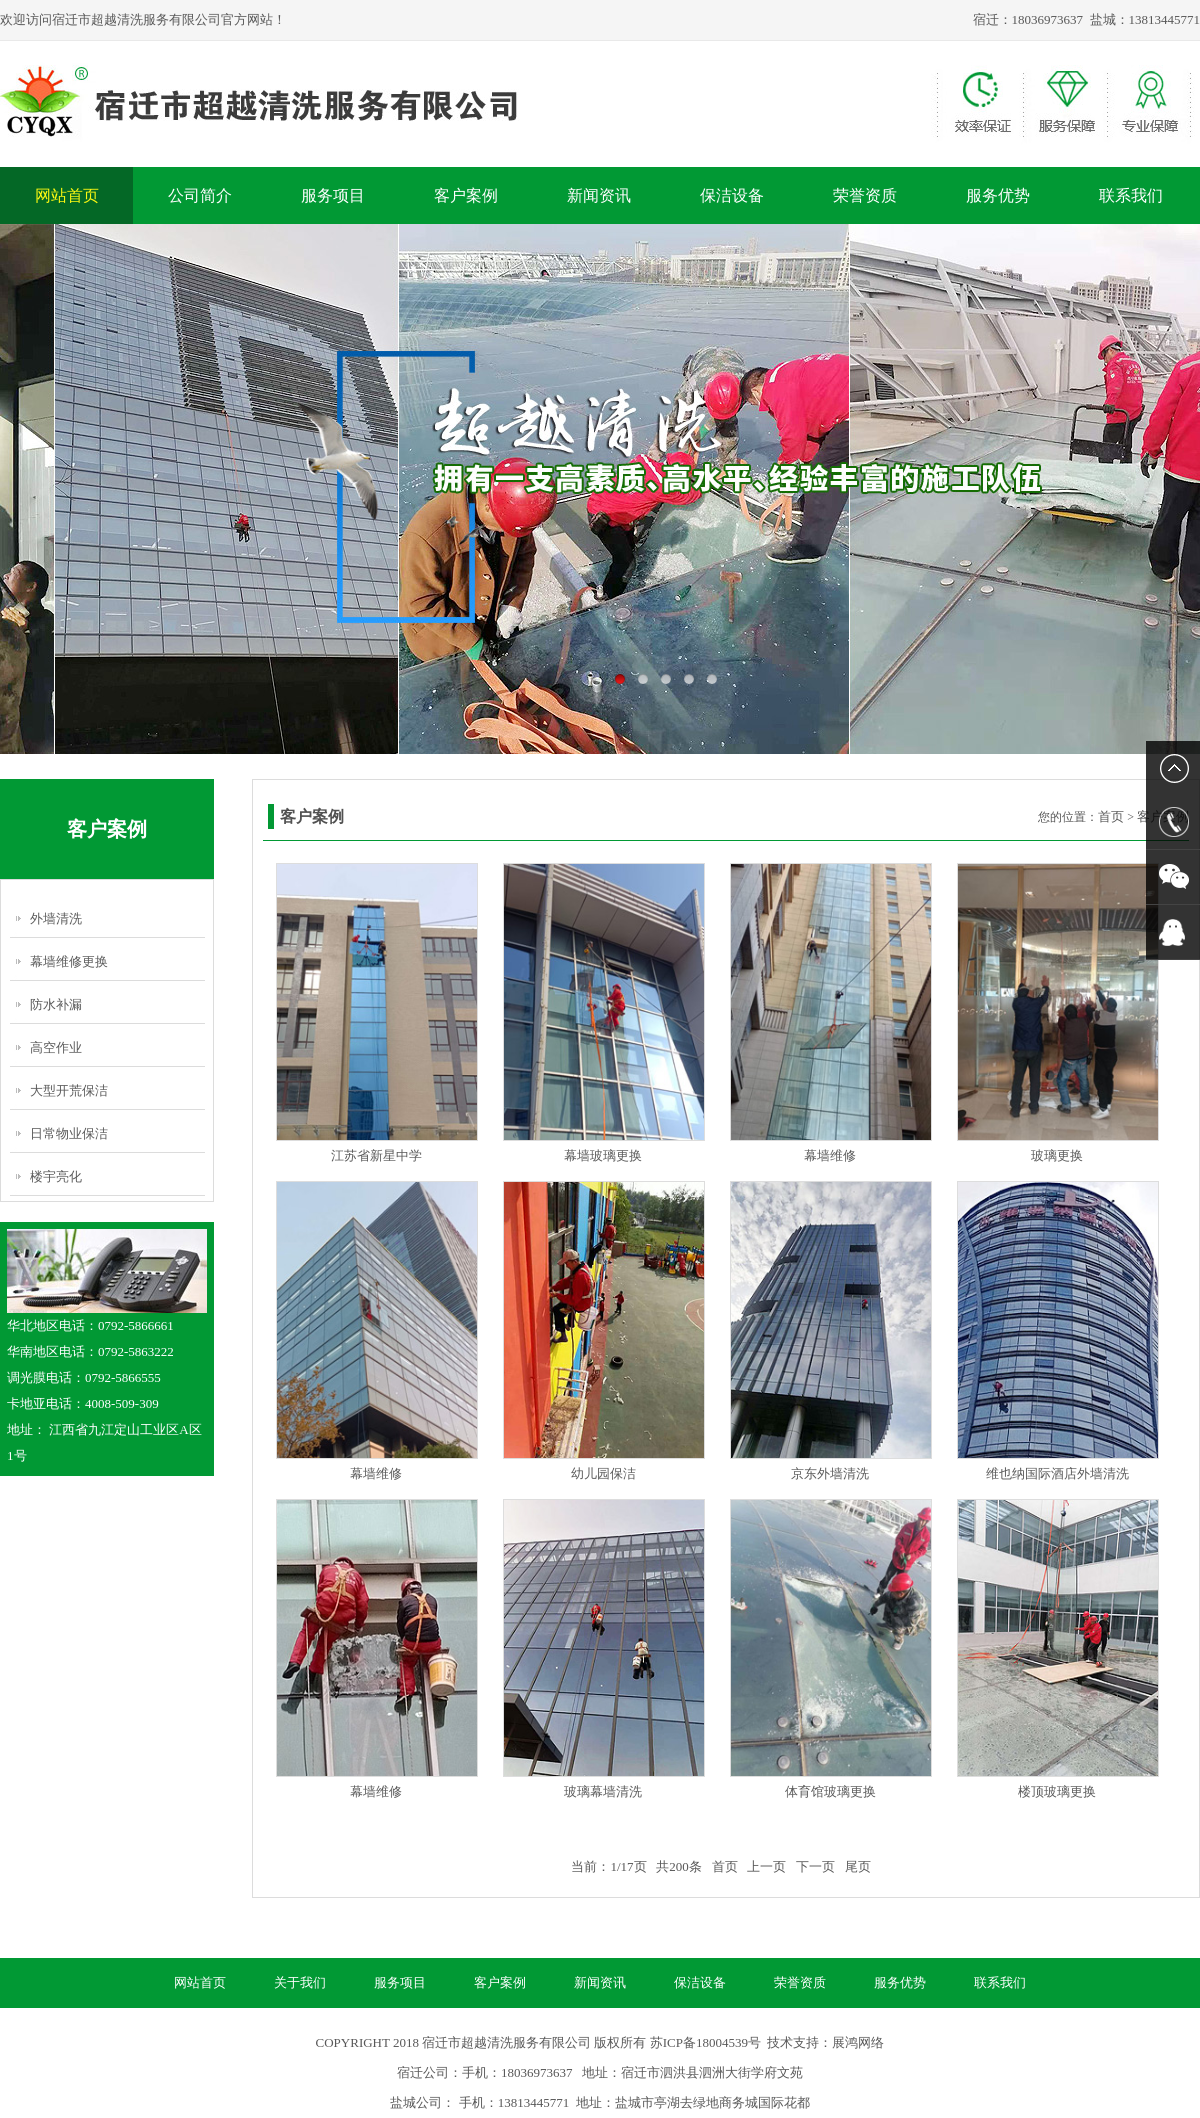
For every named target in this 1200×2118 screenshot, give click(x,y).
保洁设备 (732, 195)
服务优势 (998, 195)
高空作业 (56, 1047)
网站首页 (67, 195)
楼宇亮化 (56, 1176)
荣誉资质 (865, 195)
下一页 (815, 1866)
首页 (1111, 816)
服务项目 (333, 195)
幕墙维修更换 (69, 961)
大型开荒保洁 (69, 1090)
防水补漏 (56, 1004)
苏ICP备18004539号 (705, 2042)
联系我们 (1131, 195)
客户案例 (466, 195)
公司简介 (200, 195)
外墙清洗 (56, 918)
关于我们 (300, 1982)
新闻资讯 (599, 195)
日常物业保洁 (69, 1133)
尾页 (858, 1866)
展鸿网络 (858, 2042)
